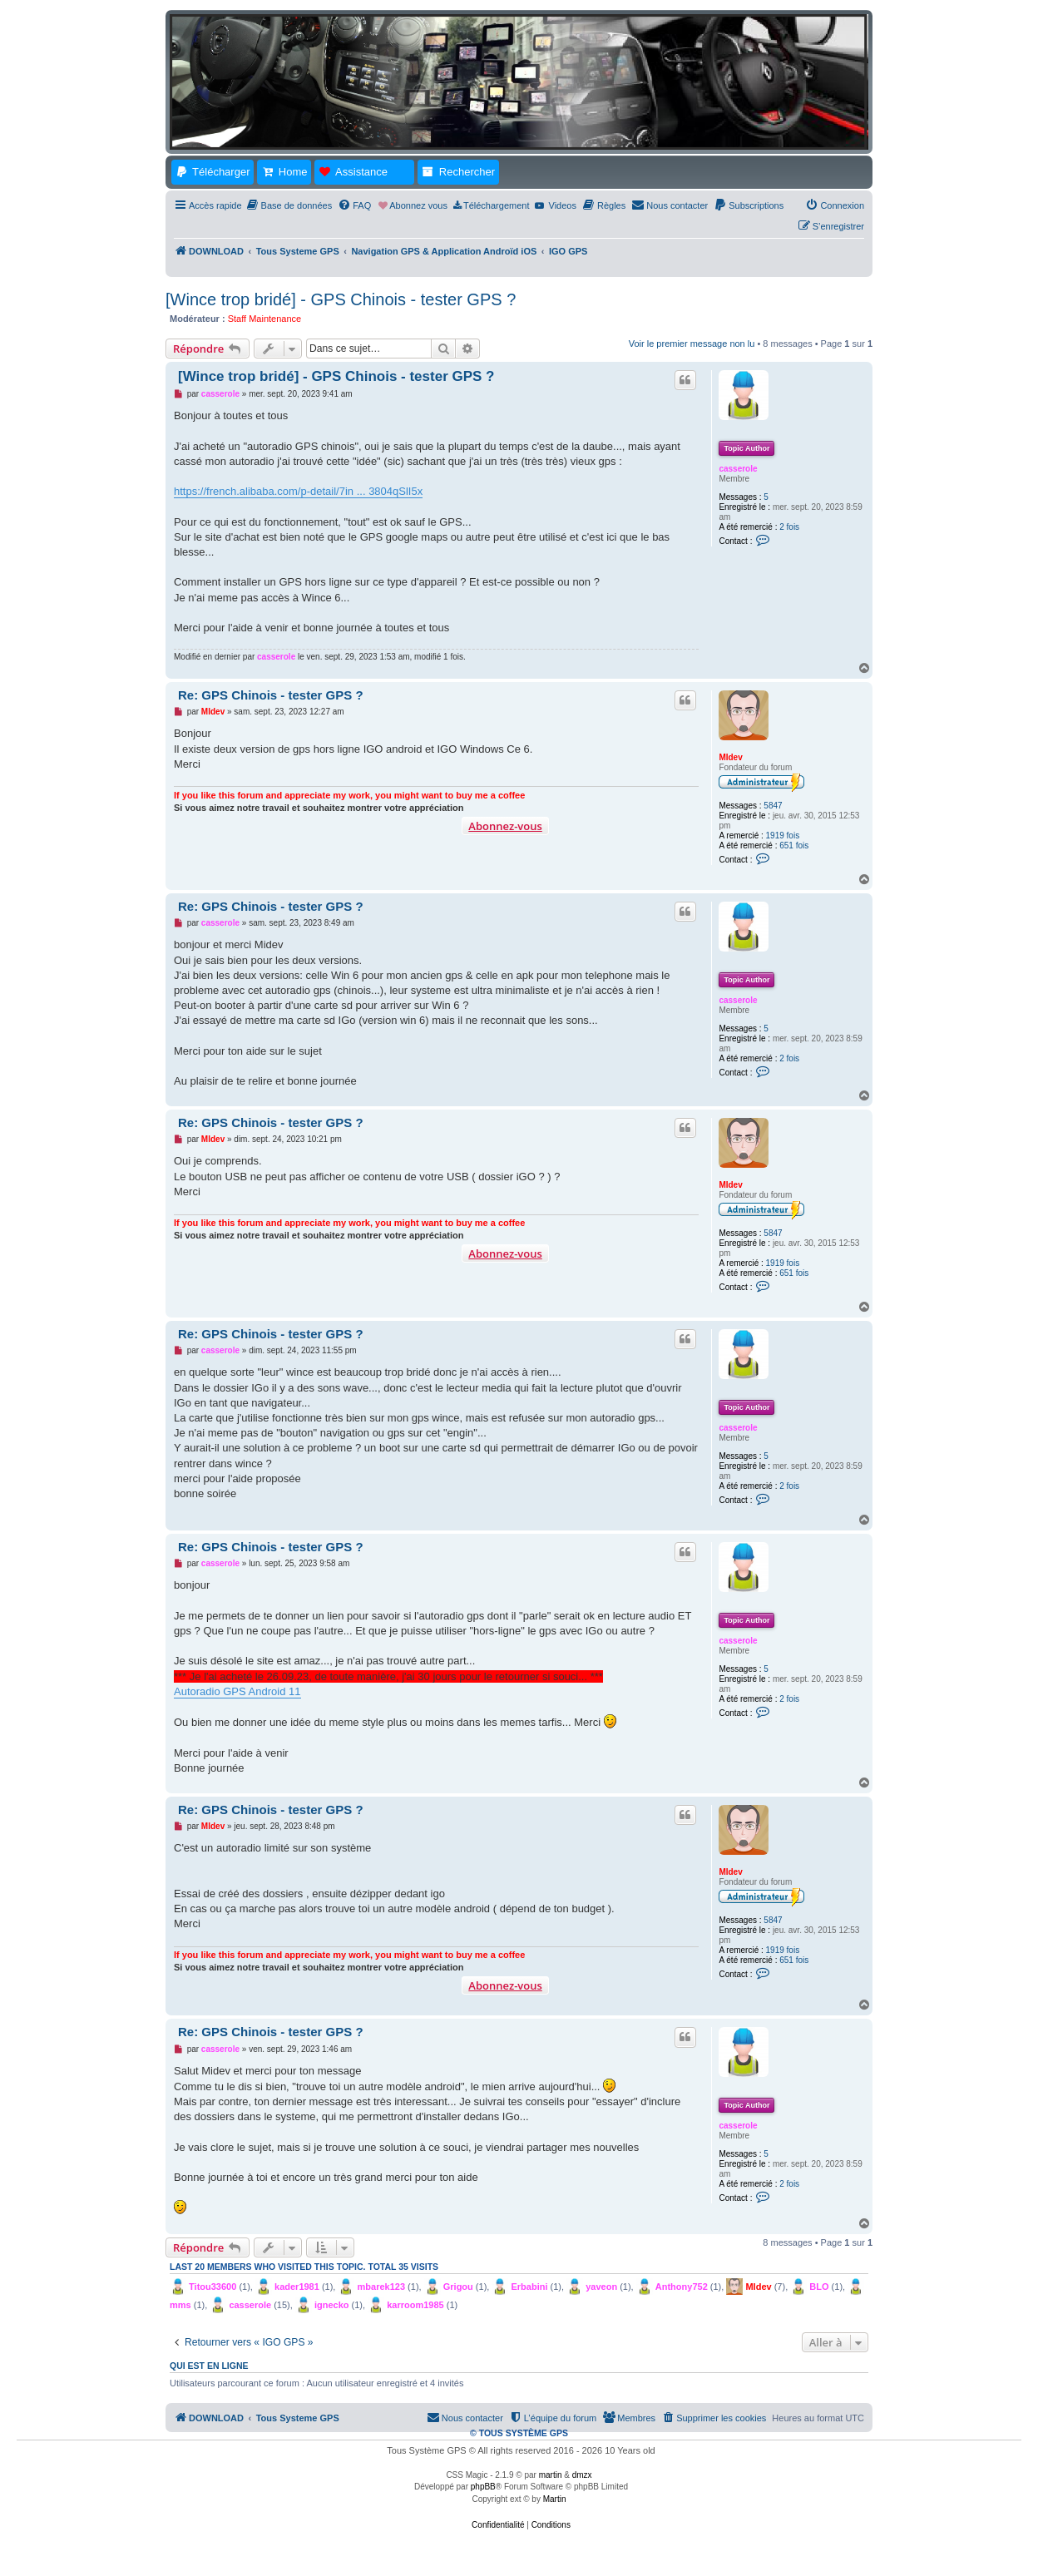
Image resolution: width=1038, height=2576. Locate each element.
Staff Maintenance (264, 319)
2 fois (789, 527)
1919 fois (783, 835)
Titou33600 (212, 2287)
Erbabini (529, 2287)
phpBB (483, 2486)
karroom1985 (415, 2305)
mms (180, 2305)
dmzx (582, 2475)
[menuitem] (289, 205)
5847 (773, 805)
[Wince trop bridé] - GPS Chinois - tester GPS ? (341, 299)
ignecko (331, 2305)
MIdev (730, 757)
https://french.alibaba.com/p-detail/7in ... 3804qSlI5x (298, 491)
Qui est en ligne (209, 2366)
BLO (818, 2287)
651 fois (793, 845)
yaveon (601, 2287)
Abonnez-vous (505, 825)
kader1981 (296, 2287)
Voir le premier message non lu (692, 344)
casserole (738, 468)
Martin (554, 2499)
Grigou (458, 2287)
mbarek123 (382, 2287)
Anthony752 (681, 2287)
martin (550, 2475)
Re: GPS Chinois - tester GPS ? (270, 695)
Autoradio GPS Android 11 (237, 1691)
